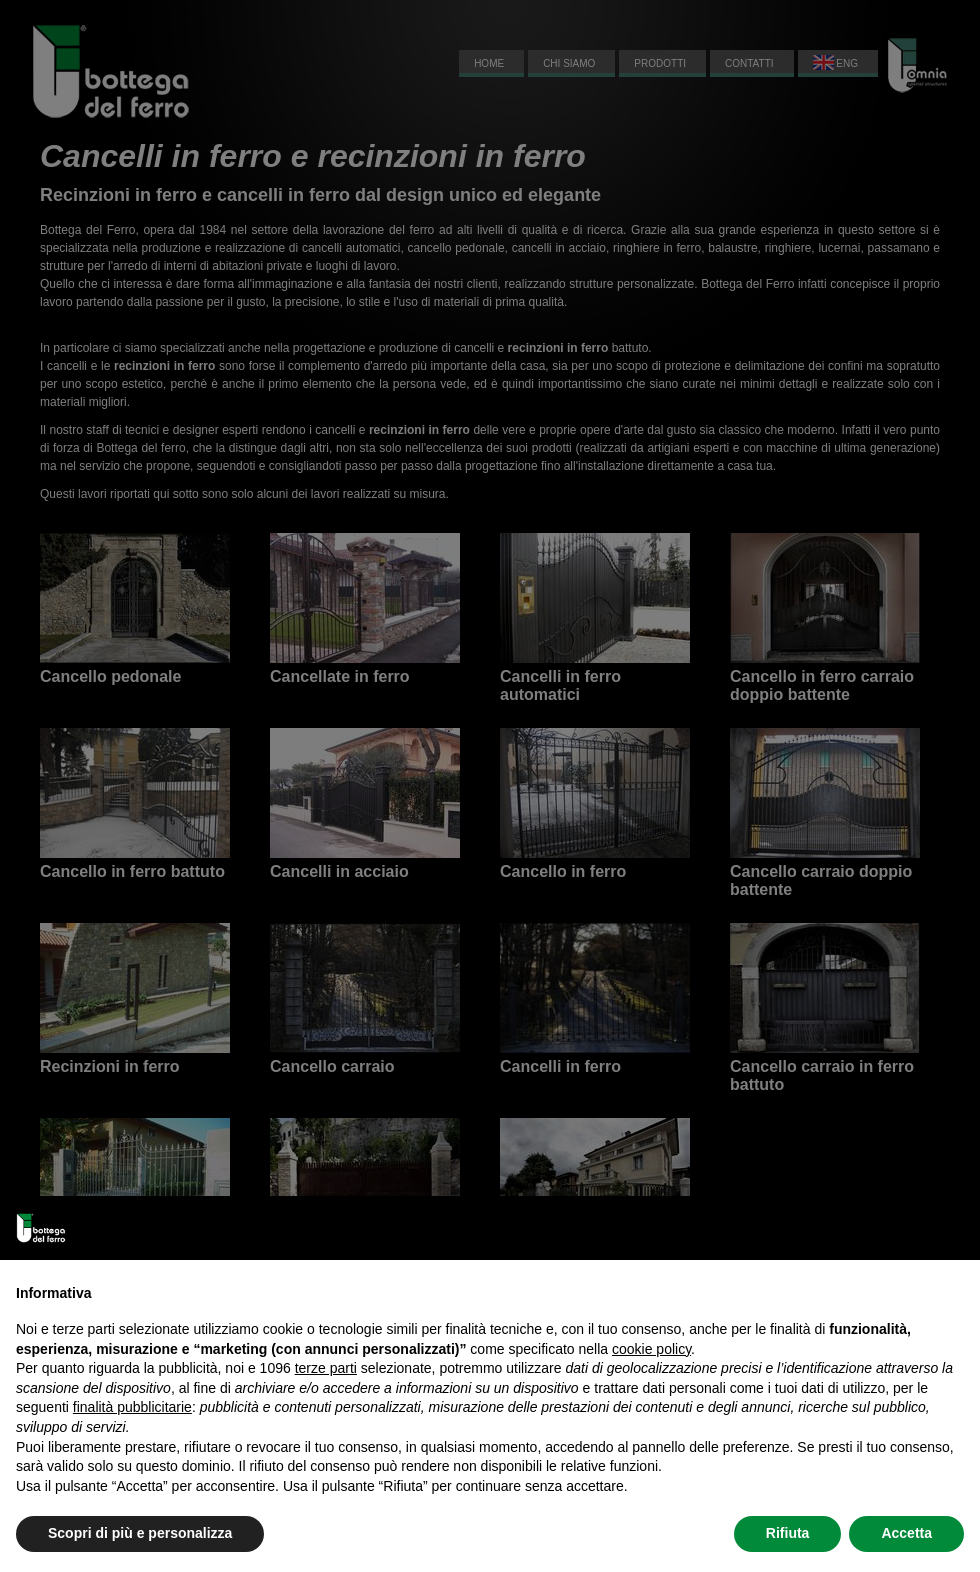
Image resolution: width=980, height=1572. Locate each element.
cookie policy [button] (651, 1349)
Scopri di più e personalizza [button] (140, 1533)
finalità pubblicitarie (132, 1407)
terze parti (326, 1368)
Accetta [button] (906, 1533)
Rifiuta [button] (788, 1533)
